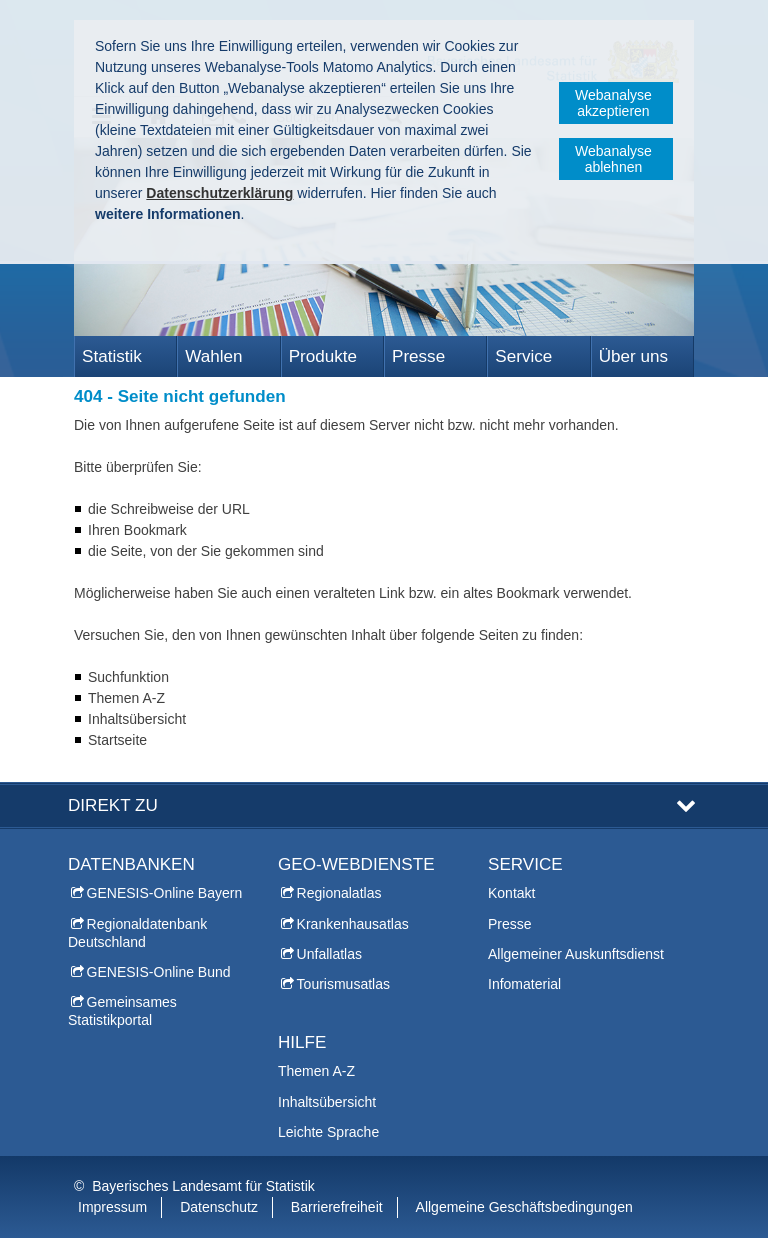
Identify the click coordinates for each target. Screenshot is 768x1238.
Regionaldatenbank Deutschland (137, 933)
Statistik (112, 356)
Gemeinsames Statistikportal (122, 1011)
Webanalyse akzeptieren (613, 103)
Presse (418, 356)
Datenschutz (219, 1207)
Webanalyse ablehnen (613, 159)
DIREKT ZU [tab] (113, 805)
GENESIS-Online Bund (159, 972)
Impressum (112, 1207)
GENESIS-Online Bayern (165, 893)
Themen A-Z (316, 1071)
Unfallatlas (329, 954)
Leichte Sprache (328, 1132)
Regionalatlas (339, 893)
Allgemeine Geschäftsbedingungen (524, 1207)
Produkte (323, 356)
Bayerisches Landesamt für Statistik (203, 1186)
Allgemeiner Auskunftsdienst (576, 954)
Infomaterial (524, 984)
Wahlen (213, 356)
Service (523, 356)
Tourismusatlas (343, 984)
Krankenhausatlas (353, 924)
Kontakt (511, 893)
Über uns (633, 356)
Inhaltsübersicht (327, 1102)
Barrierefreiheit (337, 1207)
